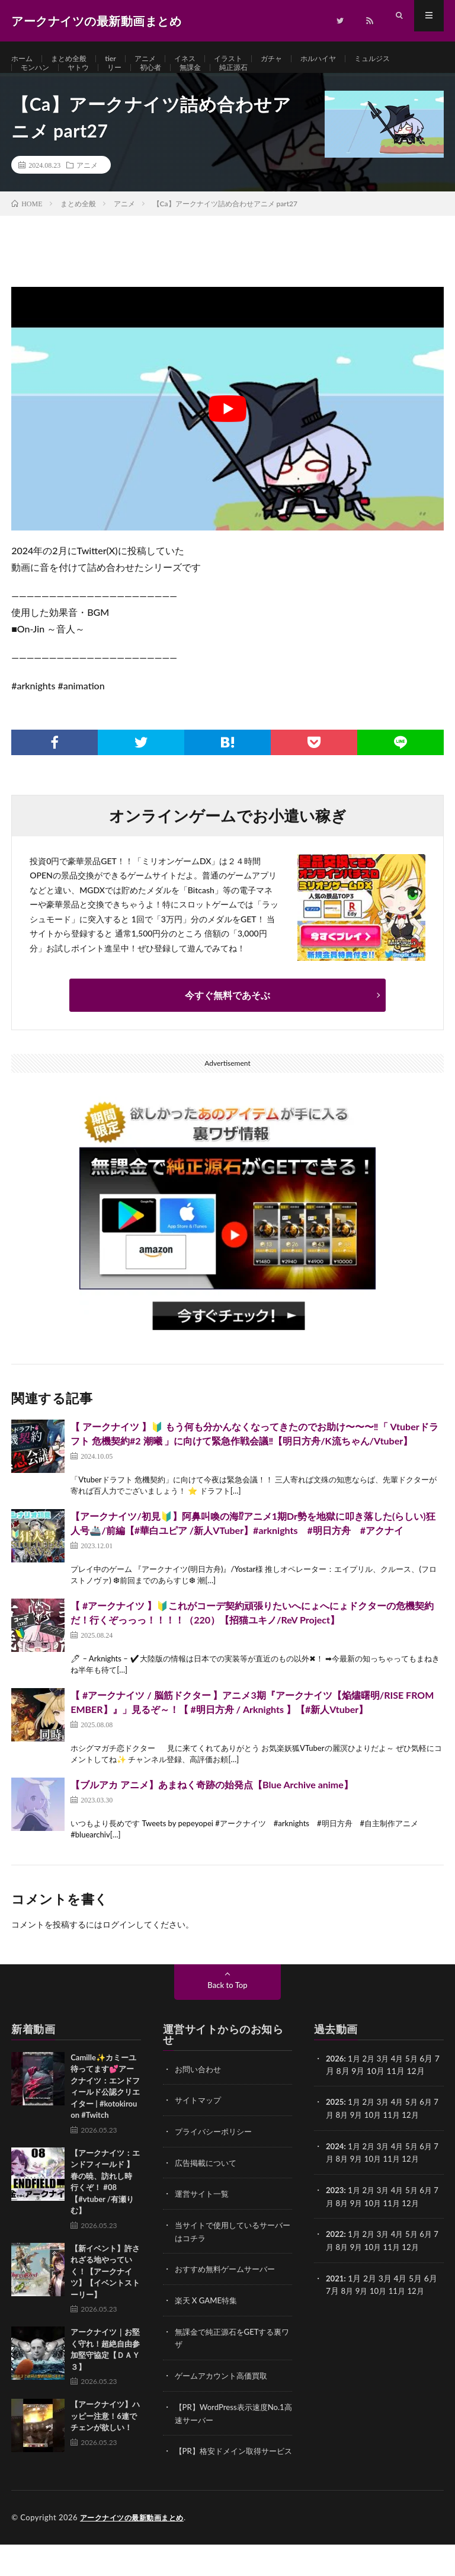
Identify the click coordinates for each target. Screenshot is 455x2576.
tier (120, 59)
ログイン (119, 1950)
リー (124, 81)
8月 (347, 2139)
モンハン (37, 81)
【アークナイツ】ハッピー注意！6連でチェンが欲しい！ (105, 2441)
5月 (416, 2084)
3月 (386, 2084)
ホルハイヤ (347, 59)
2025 (335, 2127)
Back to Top (227, 2010)
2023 (335, 2214)
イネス (200, 59)
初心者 (162, 81)
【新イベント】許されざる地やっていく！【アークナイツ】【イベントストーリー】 (105, 2297)
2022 (335, 2257)
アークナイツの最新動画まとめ (136, 2549)
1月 (355, 2084)
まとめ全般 (75, 59)
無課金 (206, 81)
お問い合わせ (200, 2094)
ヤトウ (84, 81)
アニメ (157, 59)
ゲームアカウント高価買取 (224, 2397)
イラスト (248, 59)
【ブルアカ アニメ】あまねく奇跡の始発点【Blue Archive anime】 (212, 1810)
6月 (431, 2127)
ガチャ (295, 59)
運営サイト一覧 (204, 2218)
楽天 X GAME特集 (208, 2323)
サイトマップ (200, 2125)
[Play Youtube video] (227, 434)
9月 (362, 2139)
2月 (370, 2084)
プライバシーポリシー (216, 2156)
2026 (335, 2084)
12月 (421, 2139)
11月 (400, 2139)
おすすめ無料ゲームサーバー (229, 2292)
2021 (335, 2300)
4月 (401, 2084)
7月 (332, 2139)
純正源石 (253, 81)
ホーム (23, 59)
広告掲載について (208, 2187)
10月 (380, 2139)
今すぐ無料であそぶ (227, 1020)
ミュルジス (407, 59)
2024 (335, 2170)
